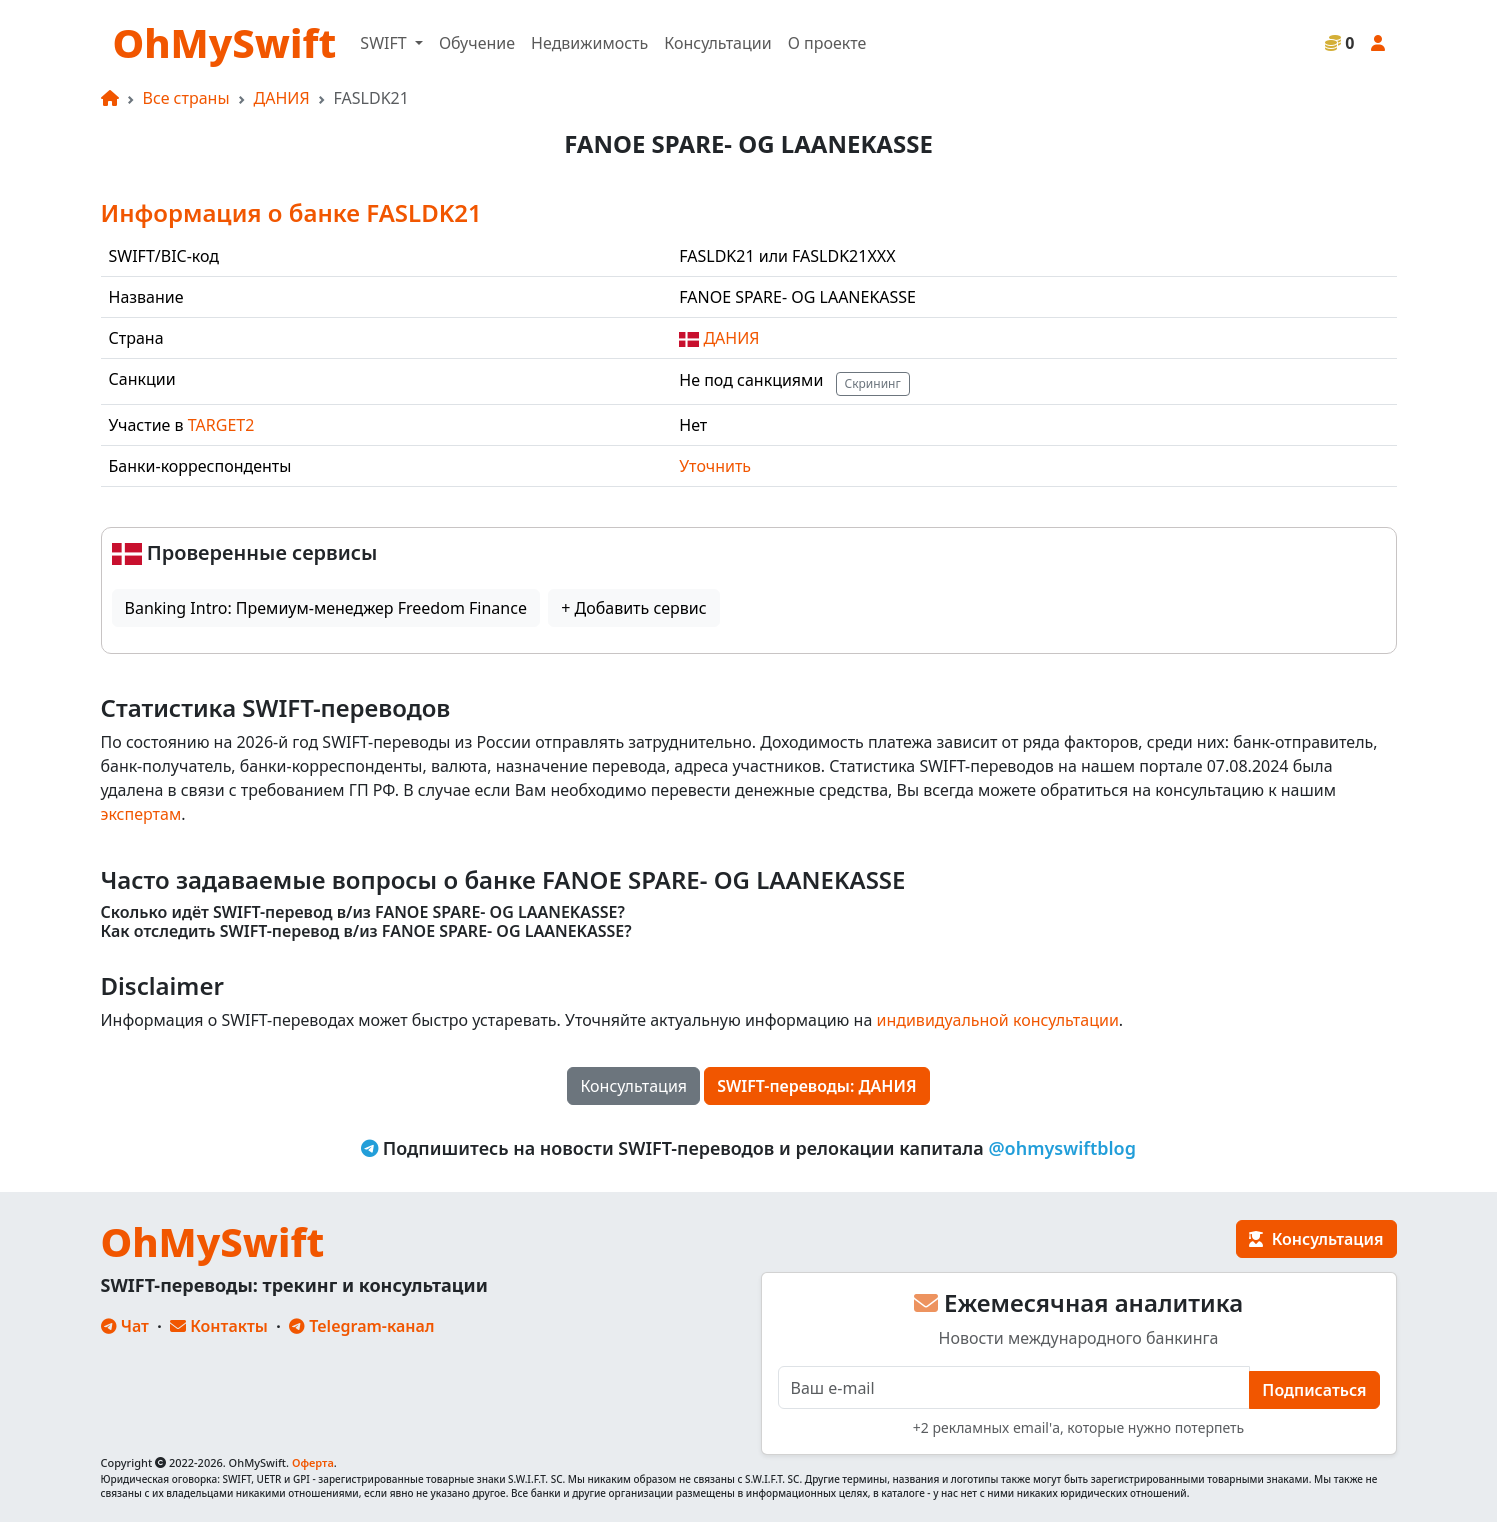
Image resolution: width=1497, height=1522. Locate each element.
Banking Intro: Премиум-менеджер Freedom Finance (326, 608)
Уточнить (715, 466)
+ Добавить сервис (633, 608)
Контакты (219, 1326)
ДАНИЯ (282, 98)
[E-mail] (1014, 1387)
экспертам (141, 814)
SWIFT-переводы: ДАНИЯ (816, 1086)
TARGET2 (221, 425)
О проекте (827, 43)
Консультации (717, 43)
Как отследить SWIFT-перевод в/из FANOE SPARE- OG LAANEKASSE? (366, 931)
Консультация (633, 1086)
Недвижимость (589, 43)
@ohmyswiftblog (1062, 1148)
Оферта (313, 1462)
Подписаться (1314, 1390)
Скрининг (873, 383)
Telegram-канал (361, 1326)
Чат (125, 1326)
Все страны (186, 98)
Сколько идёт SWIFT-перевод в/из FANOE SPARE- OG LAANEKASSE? (363, 912)
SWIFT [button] (385, 43)
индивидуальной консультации (997, 1020)
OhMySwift (225, 42)
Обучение (477, 43)
